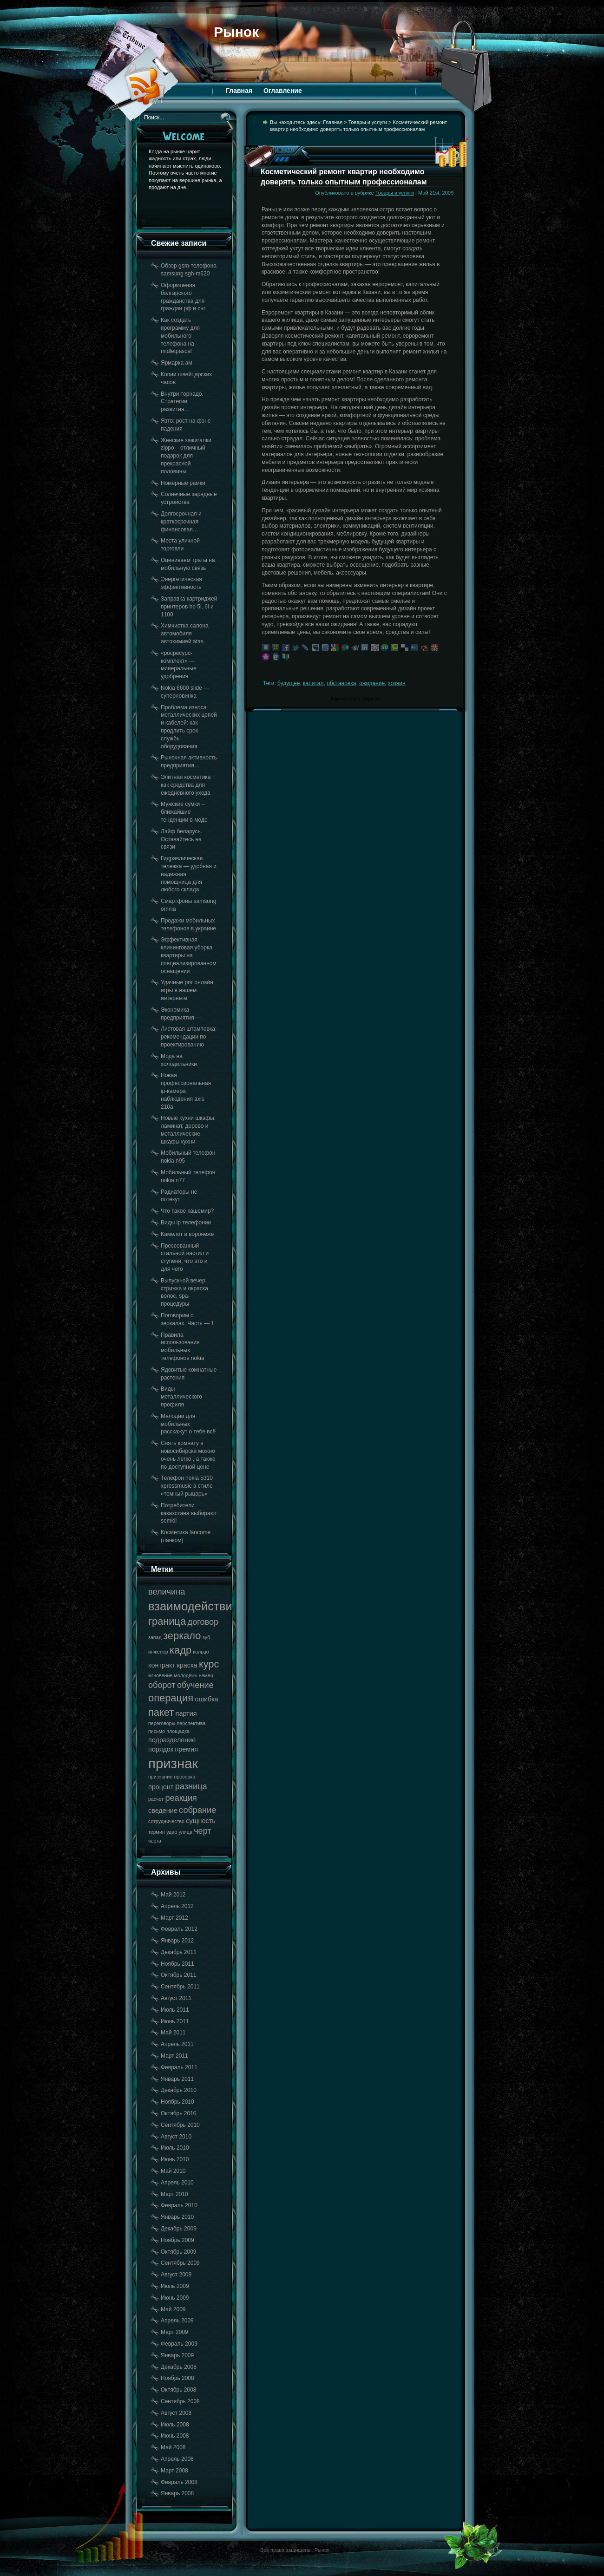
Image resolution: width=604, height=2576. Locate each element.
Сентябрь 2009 (180, 2263)
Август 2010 (176, 2136)
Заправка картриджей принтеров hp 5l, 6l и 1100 (189, 606)
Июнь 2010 (175, 2159)
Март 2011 (174, 2056)
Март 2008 (174, 2470)
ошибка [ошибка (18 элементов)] (206, 1699)
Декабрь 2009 (179, 2228)
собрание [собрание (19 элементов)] (197, 1810)
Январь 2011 (177, 2079)
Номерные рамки (183, 483)
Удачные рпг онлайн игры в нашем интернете (187, 990)
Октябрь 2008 (179, 2389)
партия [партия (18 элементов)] (186, 1713)
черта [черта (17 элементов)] (154, 1841)
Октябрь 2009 (179, 2252)
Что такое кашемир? (187, 1211)
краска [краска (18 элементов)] (187, 1665)
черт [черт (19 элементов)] (202, 1831)
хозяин (397, 683)
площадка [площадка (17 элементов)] (178, 1731)
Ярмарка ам (176, 363)
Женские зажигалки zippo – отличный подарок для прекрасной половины (186, 456)
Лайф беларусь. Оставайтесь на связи (181, 839)
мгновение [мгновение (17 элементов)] (160, 1675)
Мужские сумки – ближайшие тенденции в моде (184, 812)
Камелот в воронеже (187, 1234)
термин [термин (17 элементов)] (156, 1832)
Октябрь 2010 (179, 2113)
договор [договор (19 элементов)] (203, 1622)
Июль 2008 (175, 2424)
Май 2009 (173, 2309)
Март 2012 (174, 1918)
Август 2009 (176, 2274)
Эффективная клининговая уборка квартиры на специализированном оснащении (189, 955)
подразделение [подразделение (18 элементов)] (172, 1740)
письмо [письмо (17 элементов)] (156, 1731)
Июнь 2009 (175, 2298)
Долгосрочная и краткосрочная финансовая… (181, 521)
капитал (313, 683)
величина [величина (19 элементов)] (166, 1591)
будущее (288, 683)
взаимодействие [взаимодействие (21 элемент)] (193, 1606)
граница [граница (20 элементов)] (167, 1621)
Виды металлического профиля (181, 1397)
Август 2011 (176, 1998)
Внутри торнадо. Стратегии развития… (182, 402)
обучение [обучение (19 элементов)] (195, 1685)
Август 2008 (176, 2413)
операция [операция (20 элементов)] (170, 1698)
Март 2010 (174, 2194)
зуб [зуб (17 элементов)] (206, 1637)
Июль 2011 (175, 2010)
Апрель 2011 (177, 2044)
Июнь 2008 (175, 2435)
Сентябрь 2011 (180, 1986)
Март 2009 (174, 2332)
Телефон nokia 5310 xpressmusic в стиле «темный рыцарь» (187, 1486)
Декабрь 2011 (179, 1952)
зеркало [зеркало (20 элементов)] (182, 1635)
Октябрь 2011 (179, 1975)
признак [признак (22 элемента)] (173, 1763)
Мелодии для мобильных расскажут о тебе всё (188, 1424)
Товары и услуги (367, 122)
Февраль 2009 (179, 2344)
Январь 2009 (177, 2355)
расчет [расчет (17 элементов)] (156, 1799)
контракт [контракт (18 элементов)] (161, 1665)
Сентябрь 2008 (180, 2401)
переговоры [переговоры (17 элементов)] (161, 1723)
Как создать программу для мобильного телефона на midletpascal (180, 335)
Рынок (236, 31)
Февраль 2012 (179, 1929)
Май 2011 (173, 2032)
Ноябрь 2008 (177, 2378)
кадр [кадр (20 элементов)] (180, 1650)
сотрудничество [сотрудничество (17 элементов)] (166, 1821)
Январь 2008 (177, 2493)
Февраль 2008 (179, 2482)
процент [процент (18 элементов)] (160, 1787)
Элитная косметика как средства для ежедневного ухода (186, 785)
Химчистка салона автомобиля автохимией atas (185, 633)
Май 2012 (173, 1894)
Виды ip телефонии (186, 1222)
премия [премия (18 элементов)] (186, 1749)
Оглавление (282, 90)
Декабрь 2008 (179, 2367)
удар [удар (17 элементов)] (171, 1832)
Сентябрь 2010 (180, 2125)
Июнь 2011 (175, 2021)
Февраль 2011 (179, 2067)
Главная (239, 90)
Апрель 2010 (177, 2182)
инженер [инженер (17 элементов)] (158, 1651)
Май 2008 (173, 2447)
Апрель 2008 (177, 2459)
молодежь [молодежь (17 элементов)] (185, 1675)
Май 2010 (173, 2171)
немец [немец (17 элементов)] (206, 1675)
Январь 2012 (177, 1940)
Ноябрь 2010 (177, 2102)
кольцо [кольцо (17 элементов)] (201, 1651)
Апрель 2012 (177, 1906)
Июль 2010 (175, 2147)
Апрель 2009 (177, 2320)
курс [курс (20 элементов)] (209, 1664)
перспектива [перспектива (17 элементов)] (191, 1723)
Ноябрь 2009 (177, 2240)
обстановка (341, 683)
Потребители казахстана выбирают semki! (189, 1513)
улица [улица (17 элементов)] (185, 1832)
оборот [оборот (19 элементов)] (162, 1685)
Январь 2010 (177, 2217)
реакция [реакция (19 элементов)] (181, 1798)
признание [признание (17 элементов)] (160, 1776)
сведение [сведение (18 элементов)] (162, 1810)
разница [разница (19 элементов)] (191, 1786)
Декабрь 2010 (179, 2090)
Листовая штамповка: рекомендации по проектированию (189, 1037)
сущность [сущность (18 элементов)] (200, 1820)
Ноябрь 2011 (177, 1964)
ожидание (372, 683)
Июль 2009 (175, 2286)
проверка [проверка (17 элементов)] (184, 1776)
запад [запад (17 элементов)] (155, 1637)
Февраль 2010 (179, 2205)
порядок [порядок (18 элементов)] (160, 1749)
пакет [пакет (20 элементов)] (161, 1712)
